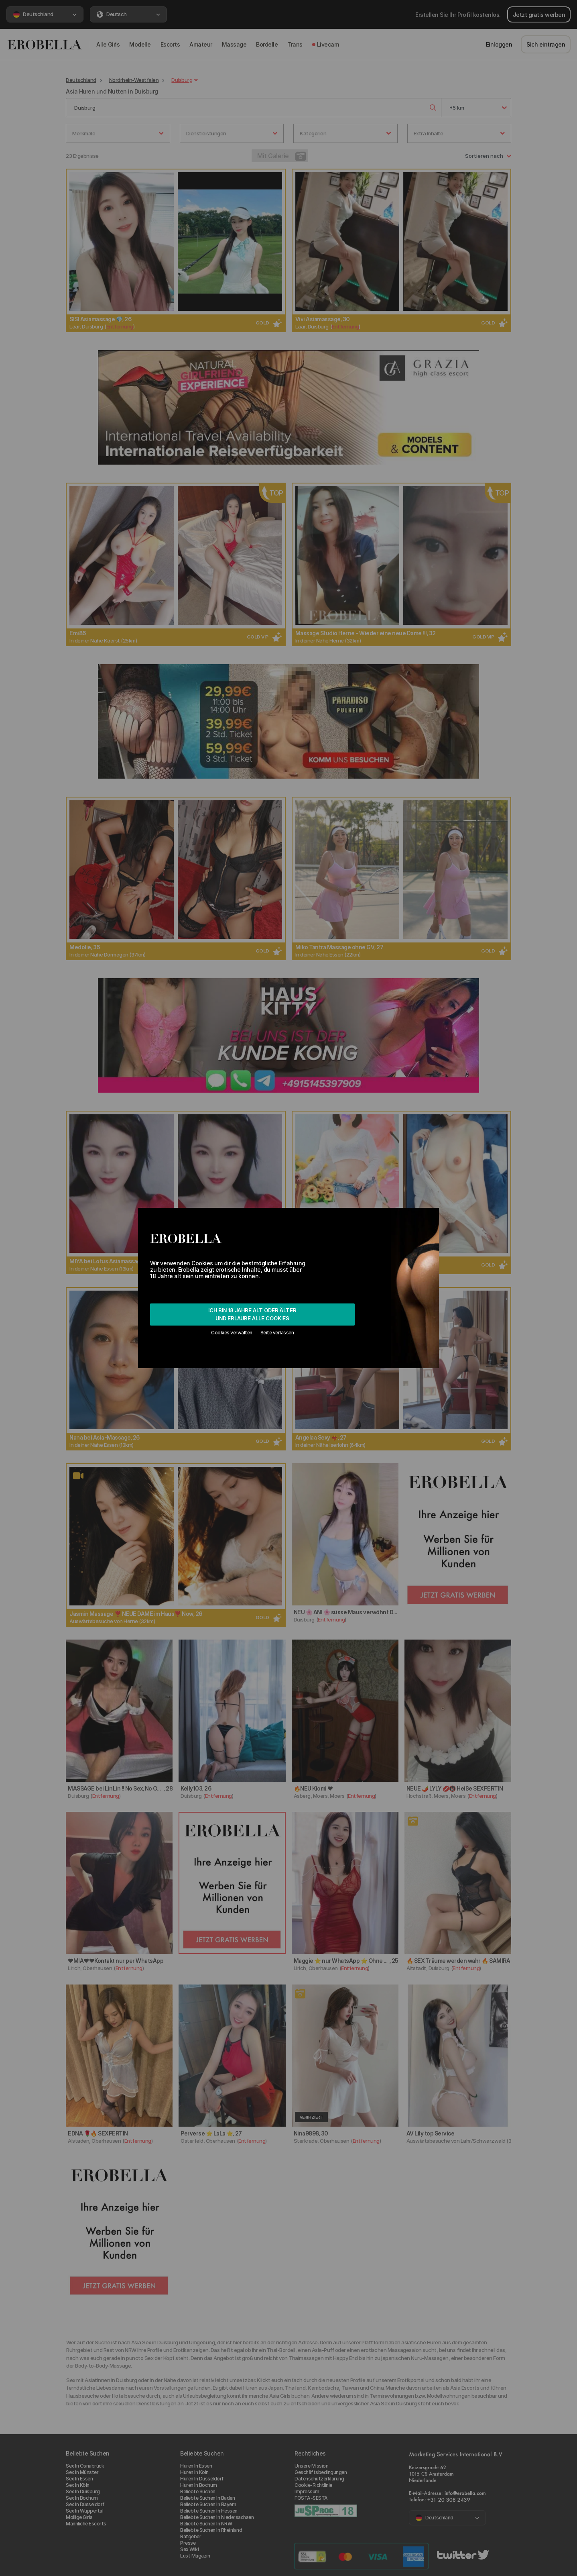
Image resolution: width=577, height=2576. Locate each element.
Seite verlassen (277, 1333)
